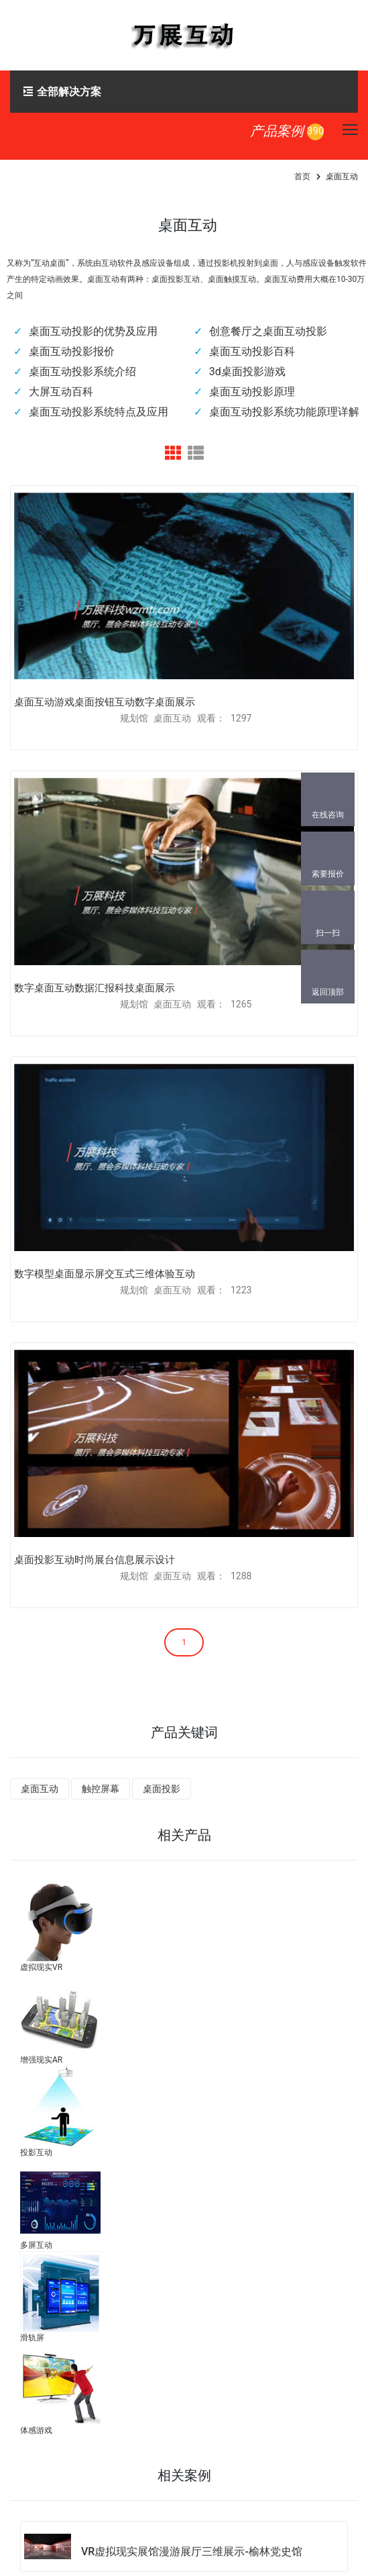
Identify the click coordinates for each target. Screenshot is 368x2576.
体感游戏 (36, 2430)
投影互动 (36, 2152)
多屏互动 (36, 2245)
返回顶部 (328, 992)
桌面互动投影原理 (252, 391)
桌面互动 (39, 1788)
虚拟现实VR (41, 1967)
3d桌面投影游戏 (247, 371)
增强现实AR (41, 2060)
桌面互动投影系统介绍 (82, 371)
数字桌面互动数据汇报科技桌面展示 (94, 988)
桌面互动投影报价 (72, 351)
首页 (302, 176)
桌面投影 (161, 1788)
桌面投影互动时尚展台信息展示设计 (94, 1560)
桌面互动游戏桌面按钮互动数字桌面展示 (104, 702)
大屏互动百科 (61, 391)
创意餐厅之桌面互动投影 (268, 331)
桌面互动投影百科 (252, 351)
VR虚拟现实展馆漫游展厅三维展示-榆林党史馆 (191, 2551)
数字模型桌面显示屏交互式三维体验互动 (104, 1274)
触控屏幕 (100, 1788)
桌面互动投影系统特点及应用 (98, 411)
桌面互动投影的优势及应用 (93, 331)
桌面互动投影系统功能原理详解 (284, 411)
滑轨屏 (32, 2337)
